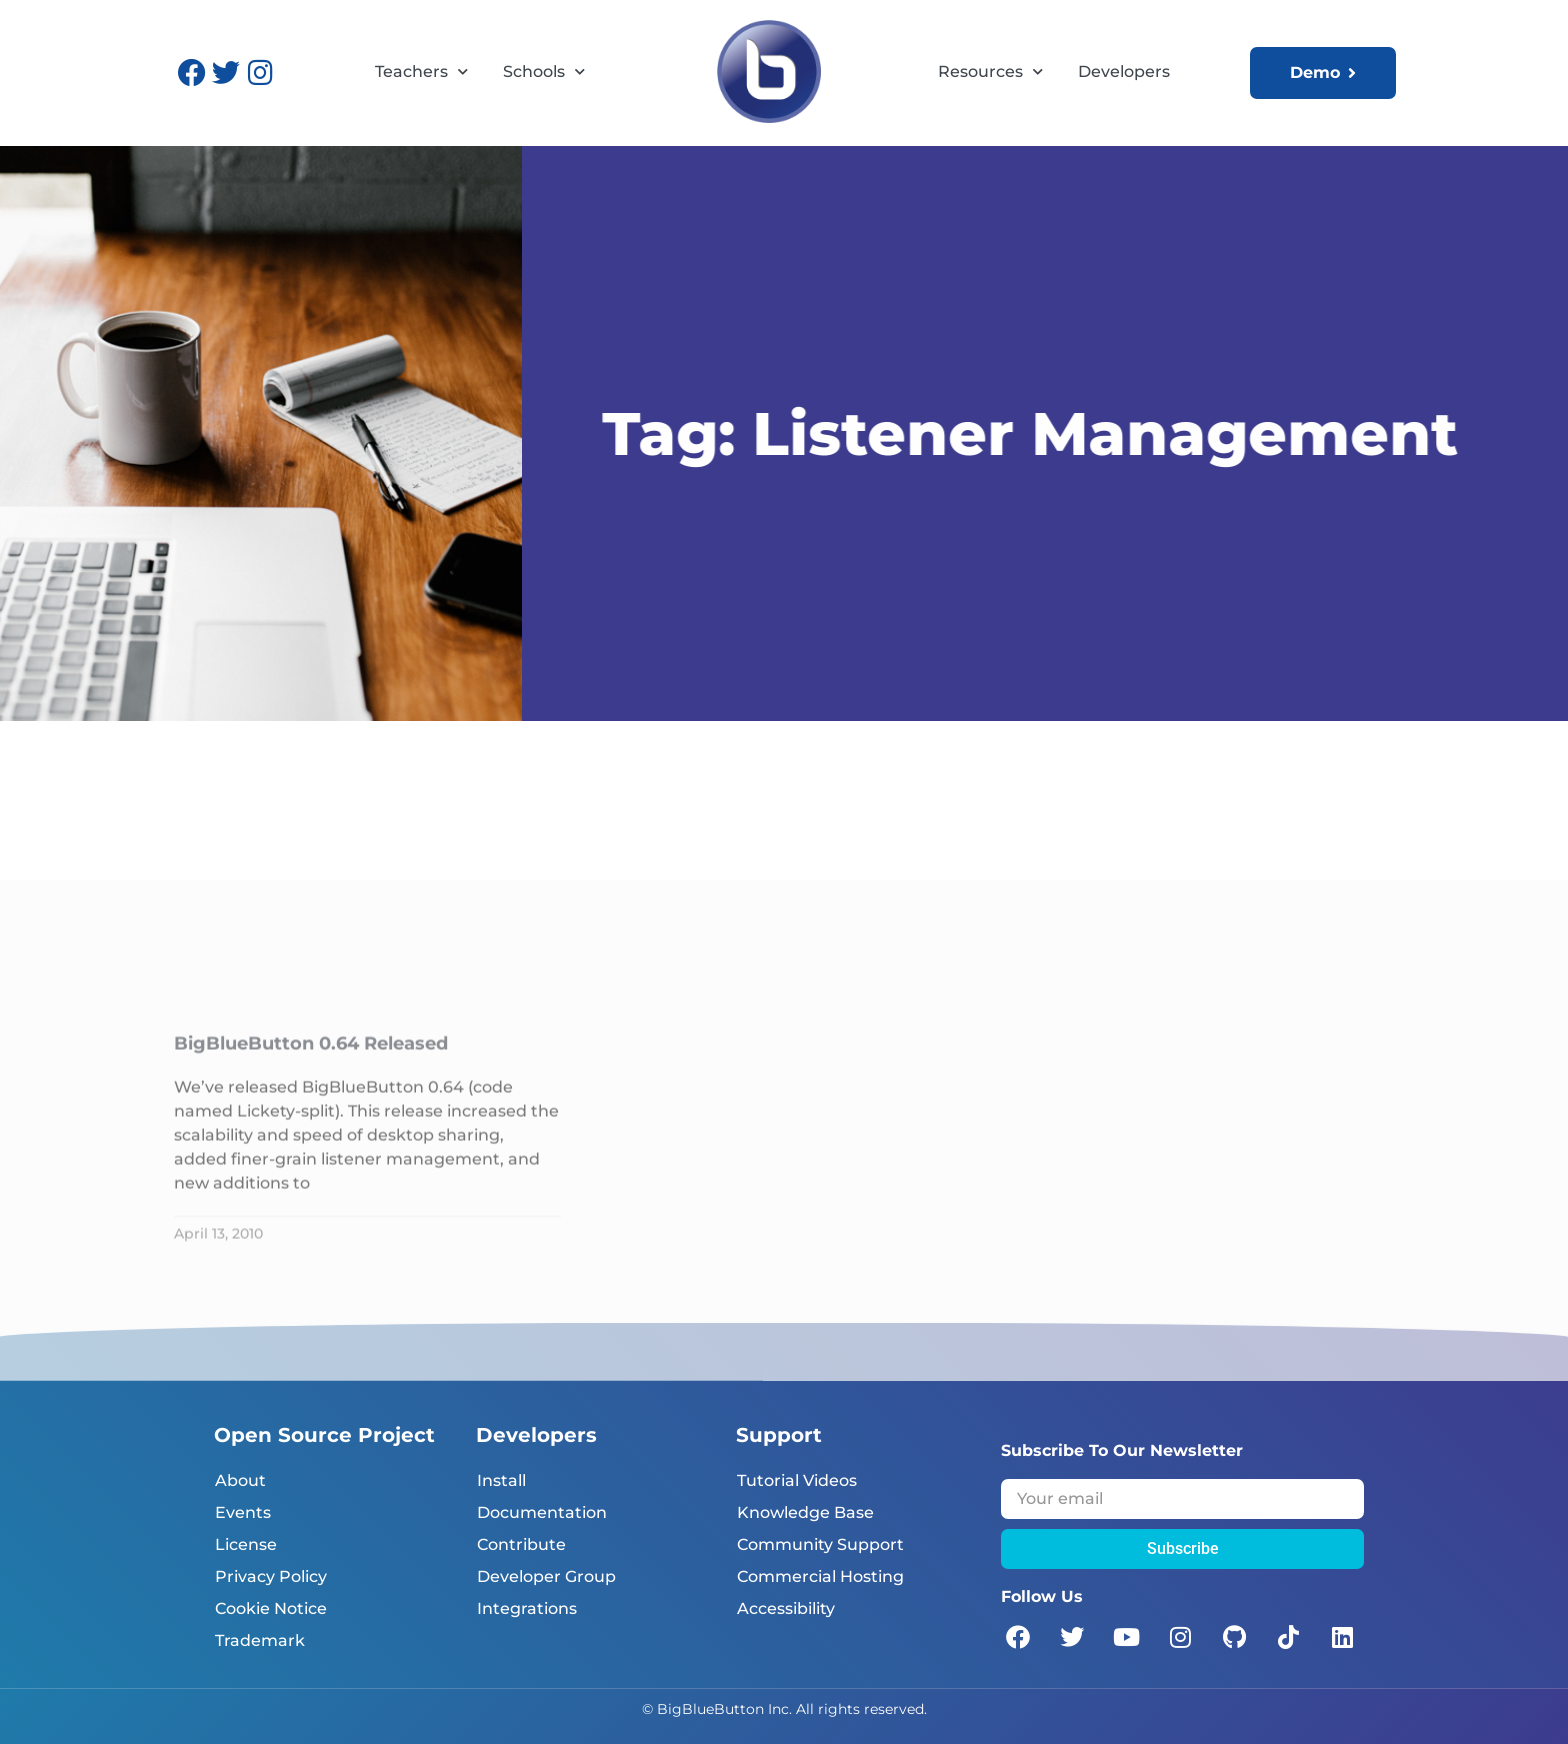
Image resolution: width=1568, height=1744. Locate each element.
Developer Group (546, 1576)
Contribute (521, 1544)
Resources (990, 72)
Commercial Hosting (820, 1576)
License (246, 1544)
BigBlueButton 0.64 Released (311, 1208)
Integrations (527, 1608)
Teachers (421, 72)
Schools (544, 72)
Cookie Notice (271, 1608)
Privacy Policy (271, 1576)
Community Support (820, 1544)
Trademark (260, 1640)
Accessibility (786, 1608)
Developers (1124, 71)
